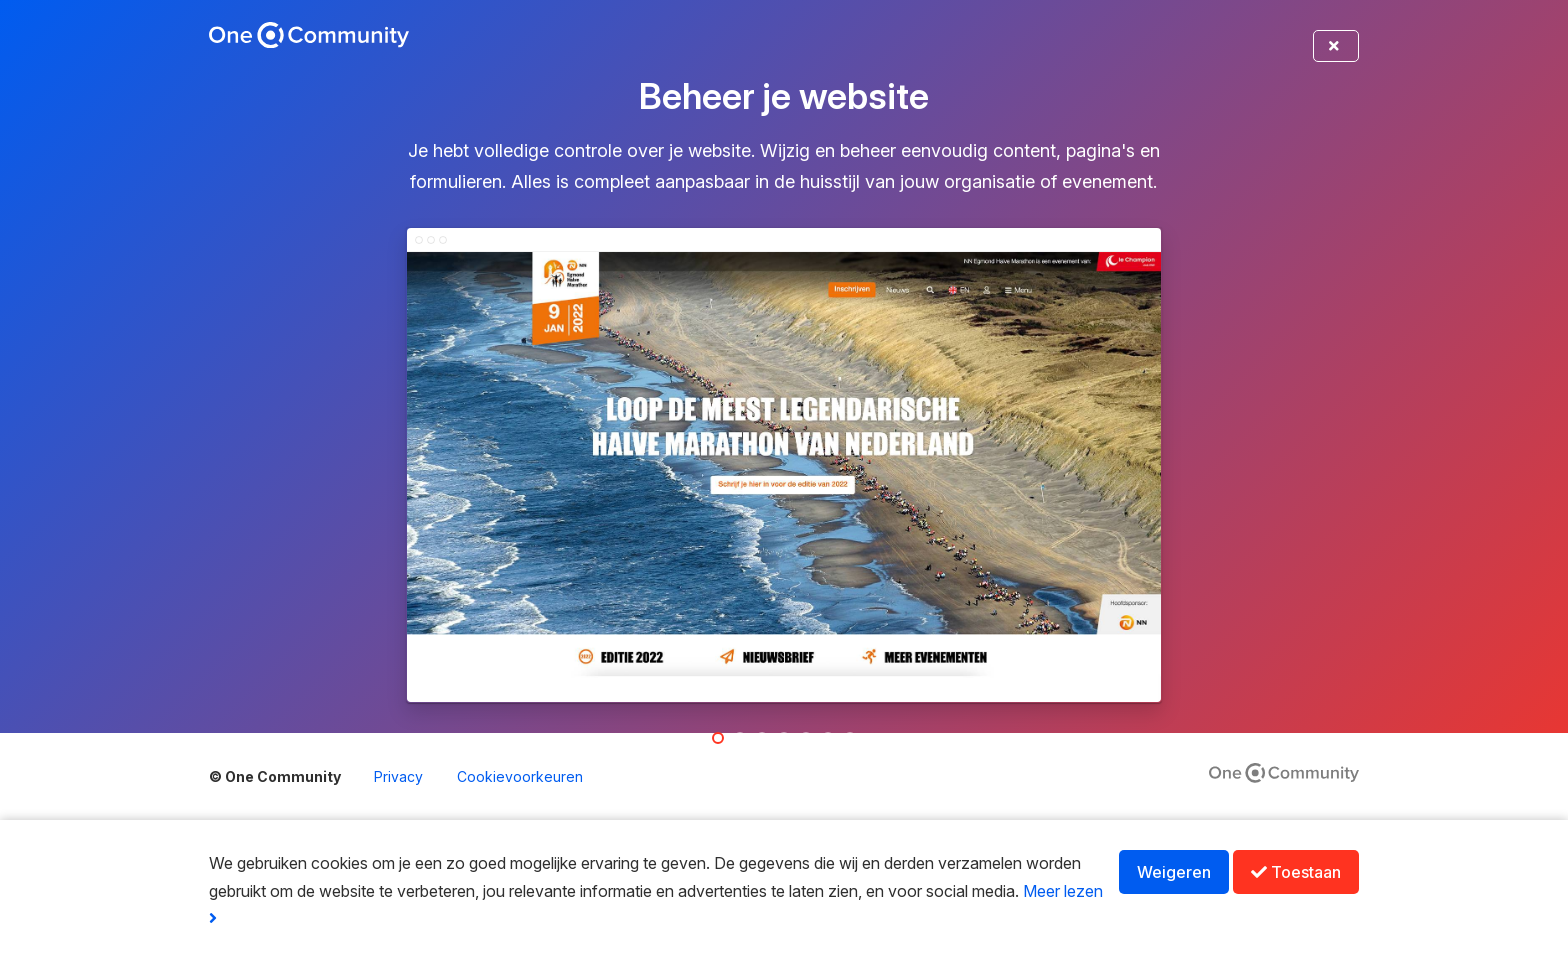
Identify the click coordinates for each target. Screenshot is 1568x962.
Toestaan (1296, 872)
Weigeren (1174, 872)
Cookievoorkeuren (520, 776)
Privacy (398, 776)
